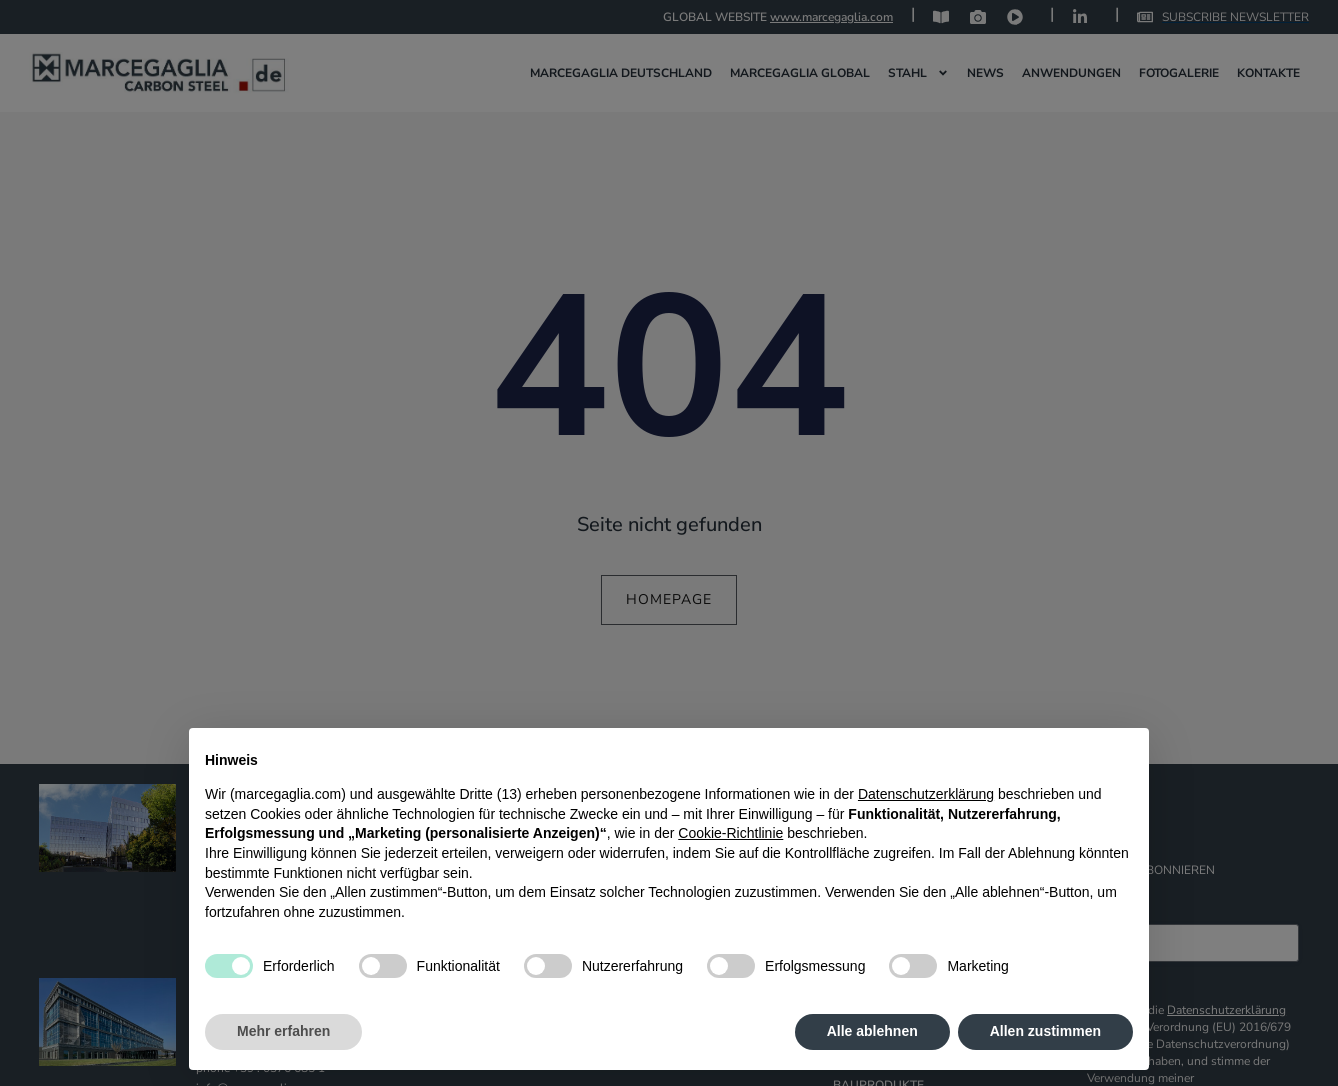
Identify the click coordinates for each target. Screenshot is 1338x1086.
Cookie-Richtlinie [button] (730, 833)
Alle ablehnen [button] (872, 1031)
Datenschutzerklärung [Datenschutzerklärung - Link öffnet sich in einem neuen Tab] (926, 794)
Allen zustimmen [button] (1045, 1031)
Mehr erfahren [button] (283, 1031)
